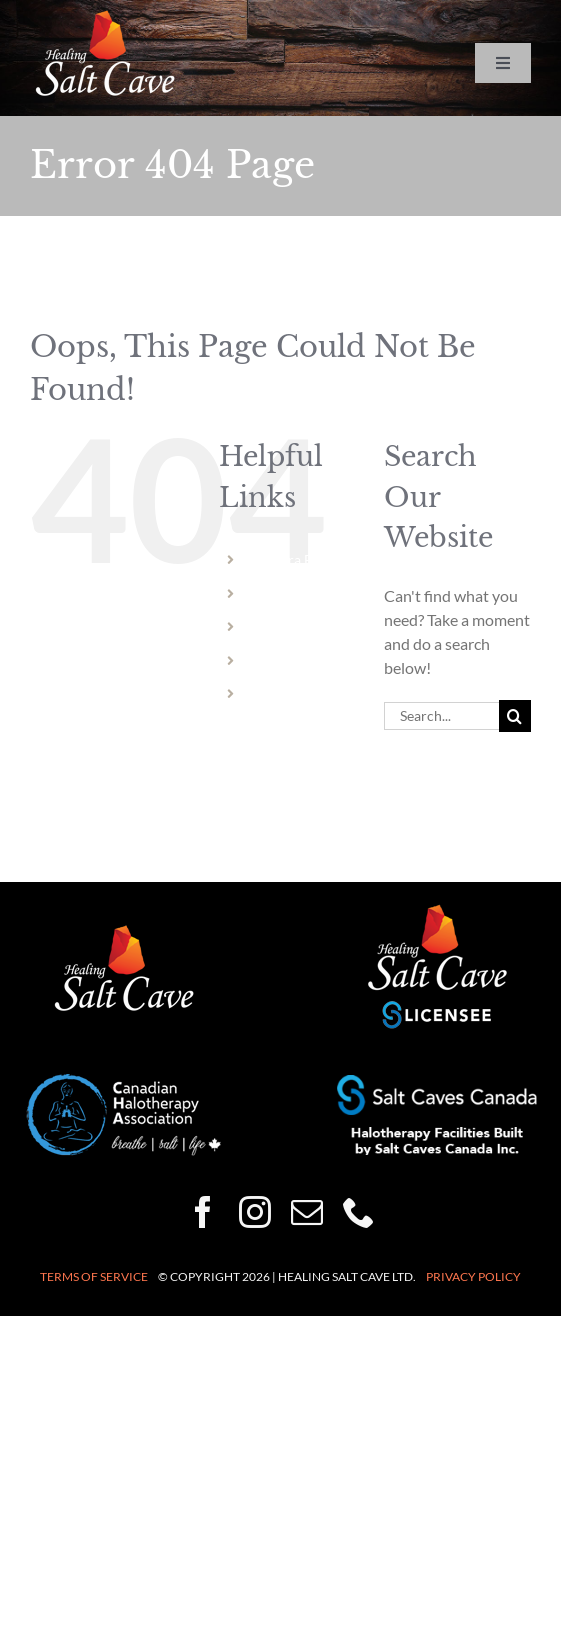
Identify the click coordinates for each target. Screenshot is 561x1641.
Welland (278, 593)
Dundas (276, 660)
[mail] (307, 1212)
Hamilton (281, 626)
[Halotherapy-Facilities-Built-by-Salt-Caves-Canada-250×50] (437, 1082)
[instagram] (255, 1212)
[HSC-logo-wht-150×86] (105, 17)
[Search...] (441, 716)
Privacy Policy (473, 1276)
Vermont (279, 693)
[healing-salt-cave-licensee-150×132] (437, 909)
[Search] (515, 716)
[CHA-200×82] (124, 1081)
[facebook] (203, 1212)
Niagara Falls (292, 559)
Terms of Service (94, 1276)
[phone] (359, 1212)
